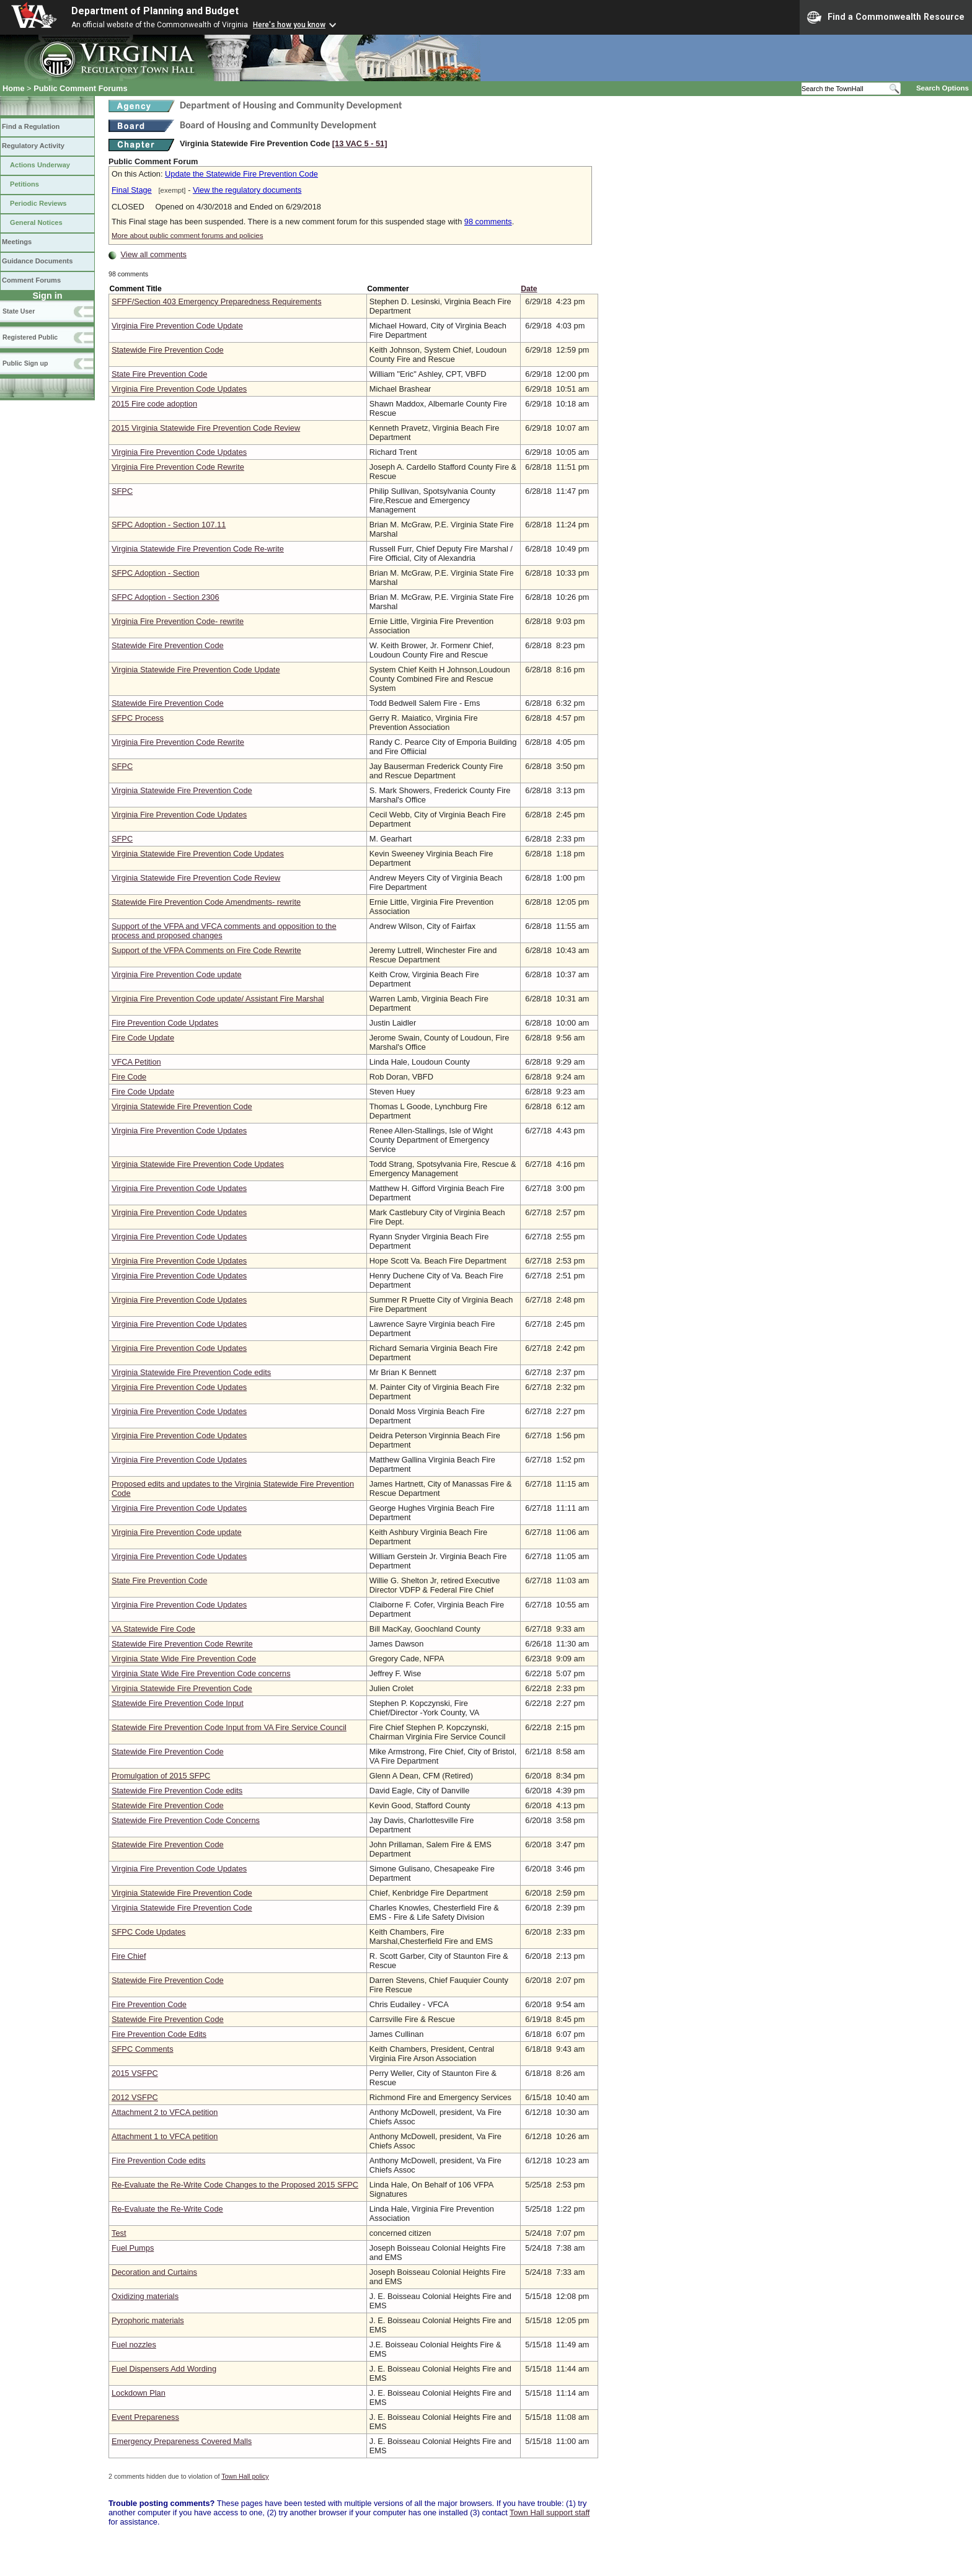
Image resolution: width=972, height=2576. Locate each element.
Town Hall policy (244, 2476)
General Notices (36, 222)
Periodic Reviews (38, 203)
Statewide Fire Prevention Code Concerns (186, 1820)
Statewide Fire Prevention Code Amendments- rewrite (206, 902)
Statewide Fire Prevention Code (168, 349)
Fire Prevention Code (149, 2004)
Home (13, 88)
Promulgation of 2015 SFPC (161, 1775)
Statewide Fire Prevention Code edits (177, 1790)
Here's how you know (289, 24)
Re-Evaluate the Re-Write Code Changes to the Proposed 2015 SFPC (235, 2184)
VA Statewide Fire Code (153, 1628)
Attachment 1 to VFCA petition (165, 2136)
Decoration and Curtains (154, 2272)
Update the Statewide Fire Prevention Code (241, 173)
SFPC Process (138, 718)
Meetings (17, 241)
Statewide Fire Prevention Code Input (178, 1703)
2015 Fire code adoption (154, 403)
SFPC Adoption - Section (156, 573)
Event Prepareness (145, 2417)
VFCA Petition (136, 1061)
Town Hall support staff (550, 2512)
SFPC (122, 491)
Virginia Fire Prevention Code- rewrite (178, 621)
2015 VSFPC (135, 2073)
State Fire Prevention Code (159, 374)
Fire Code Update (143, 1037)
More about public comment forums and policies (187, 235)
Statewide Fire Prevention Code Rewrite (182, 1643)
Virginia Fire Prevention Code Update (177, 325)
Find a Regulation (31, 126)
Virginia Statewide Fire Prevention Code (182, 790)
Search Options (942, 88)
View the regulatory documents (247, 190)
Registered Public (30, 337)
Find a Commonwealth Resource (886, 17)
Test (119, 2233)
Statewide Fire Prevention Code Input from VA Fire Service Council (229, 1727)
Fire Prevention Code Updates (165, 1022)
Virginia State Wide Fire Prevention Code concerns (201, 1673)
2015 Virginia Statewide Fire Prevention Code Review (206, 428)
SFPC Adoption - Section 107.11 (169, 524)
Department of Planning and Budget (155, 11)
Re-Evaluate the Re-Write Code (167, 2208)
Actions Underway (40, 165)
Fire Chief (129, 1956)
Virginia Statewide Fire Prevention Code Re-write (198, 548)
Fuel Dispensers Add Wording (164, 2368)
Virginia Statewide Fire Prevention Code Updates (198, 853)
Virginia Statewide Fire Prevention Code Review (196, 877)
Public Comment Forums (80, 88)
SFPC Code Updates (149, 1931)
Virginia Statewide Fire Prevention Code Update (196, 669)
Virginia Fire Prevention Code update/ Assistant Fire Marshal (218, 998)
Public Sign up (25, 363)
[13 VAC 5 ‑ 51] (359, 143)
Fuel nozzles (134, 2344)
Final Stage (132, 190)
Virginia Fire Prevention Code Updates (179, 388)
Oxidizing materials (145, 2296)
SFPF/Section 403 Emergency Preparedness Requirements (217, 301)
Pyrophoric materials (148, 2320)
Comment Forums (31, 280)
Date (529, 288)
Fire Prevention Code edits (159, 2160)
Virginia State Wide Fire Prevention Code (184, 1658)
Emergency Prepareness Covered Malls (182, 2441)
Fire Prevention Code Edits (159, 2034)
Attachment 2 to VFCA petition (165, 2112)
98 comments (488, 221)
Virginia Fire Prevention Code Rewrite (178, 467)
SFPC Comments (143, 2049)
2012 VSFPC (135, 2097)
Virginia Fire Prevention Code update (177, 974)
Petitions (24, 184)
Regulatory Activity (33, 145)
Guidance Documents (37, 261)
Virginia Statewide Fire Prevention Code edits (191, 1372)
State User (18, 311)
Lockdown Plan (139, 2393)
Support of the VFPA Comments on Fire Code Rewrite (206, 950)
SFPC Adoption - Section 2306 (165, 597)
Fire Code (129, 1076)
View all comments (154, 254)
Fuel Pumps (133, 2248)
